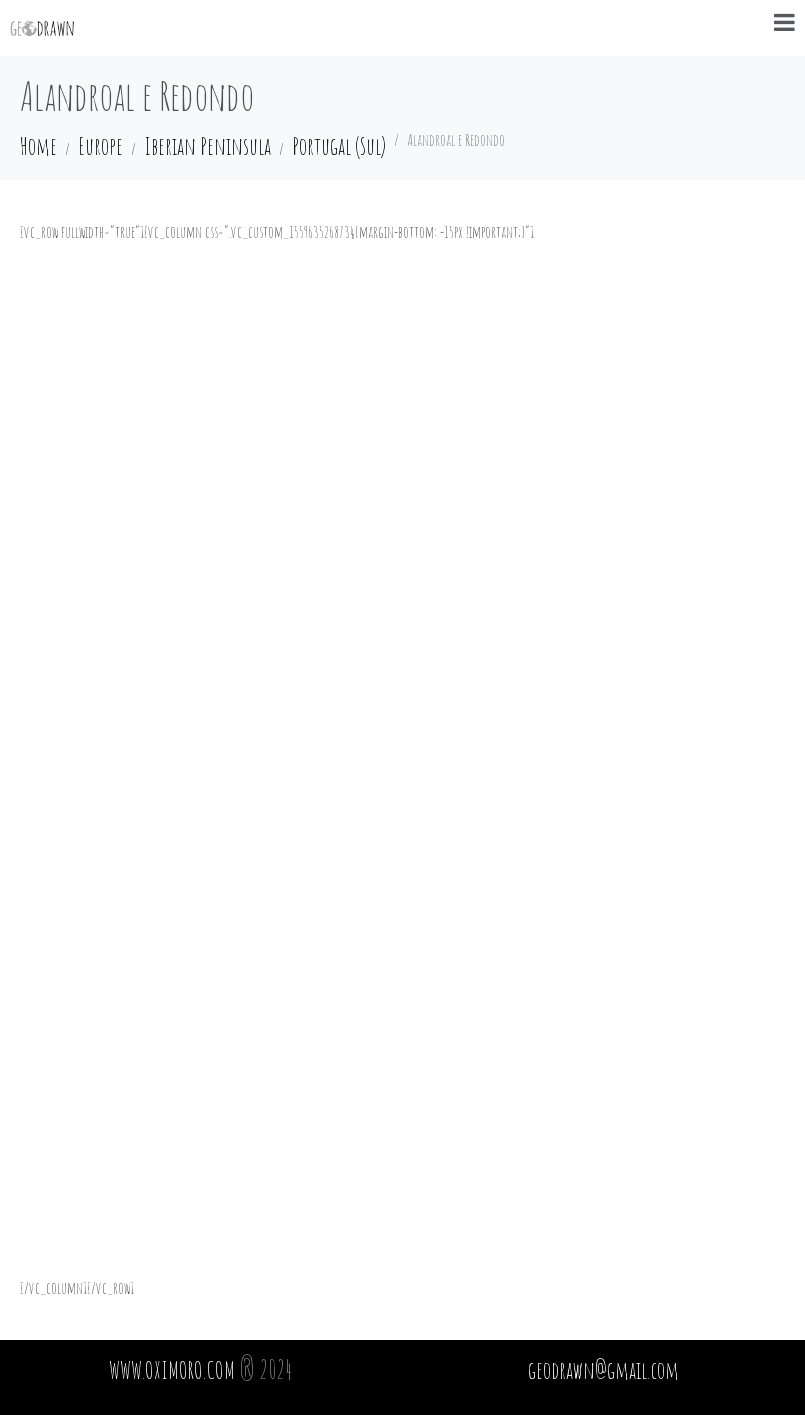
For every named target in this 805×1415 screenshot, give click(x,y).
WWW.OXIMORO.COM (172, 1370)
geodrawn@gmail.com (603, 1370)
